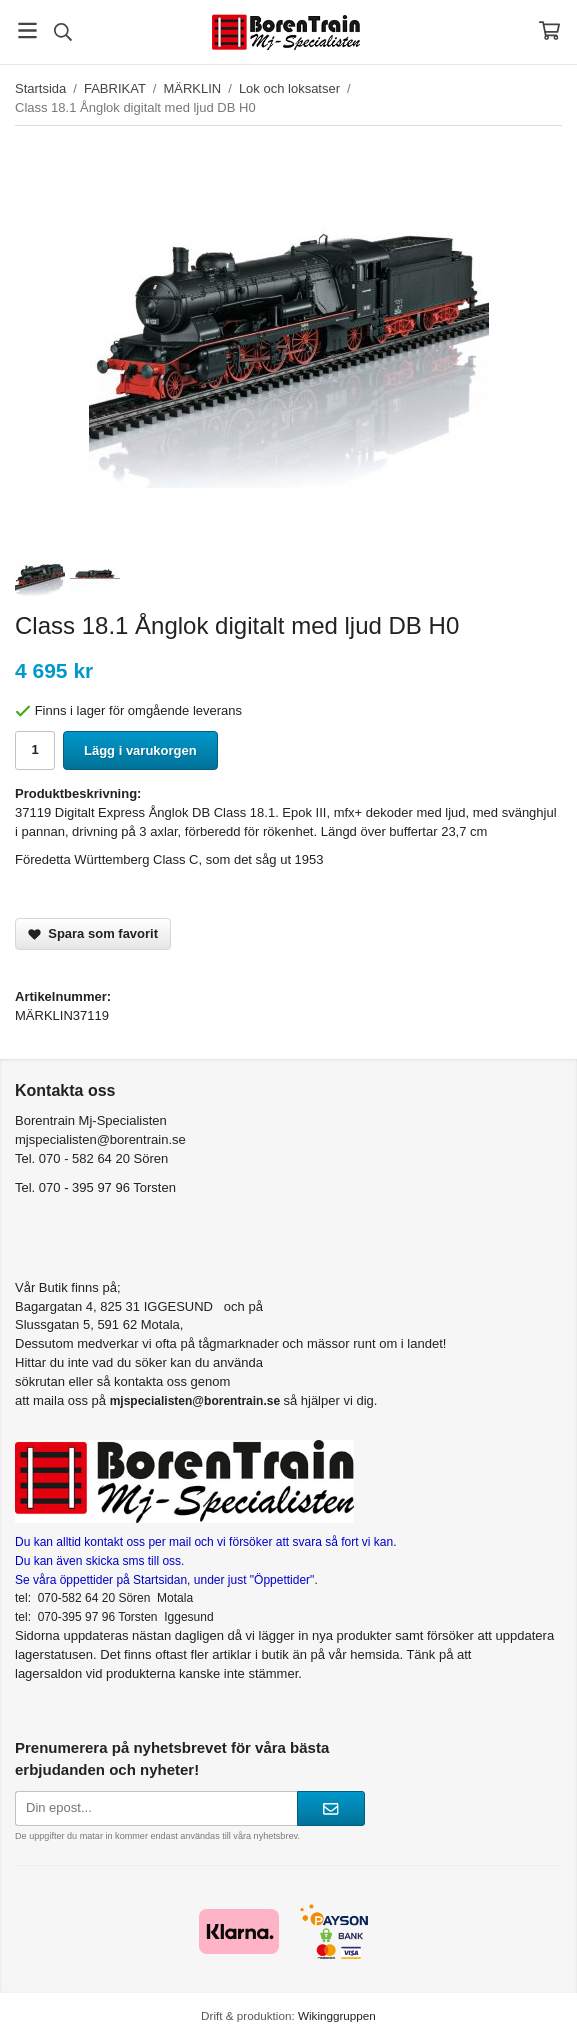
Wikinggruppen (337, 2015)
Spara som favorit (93, 933)
